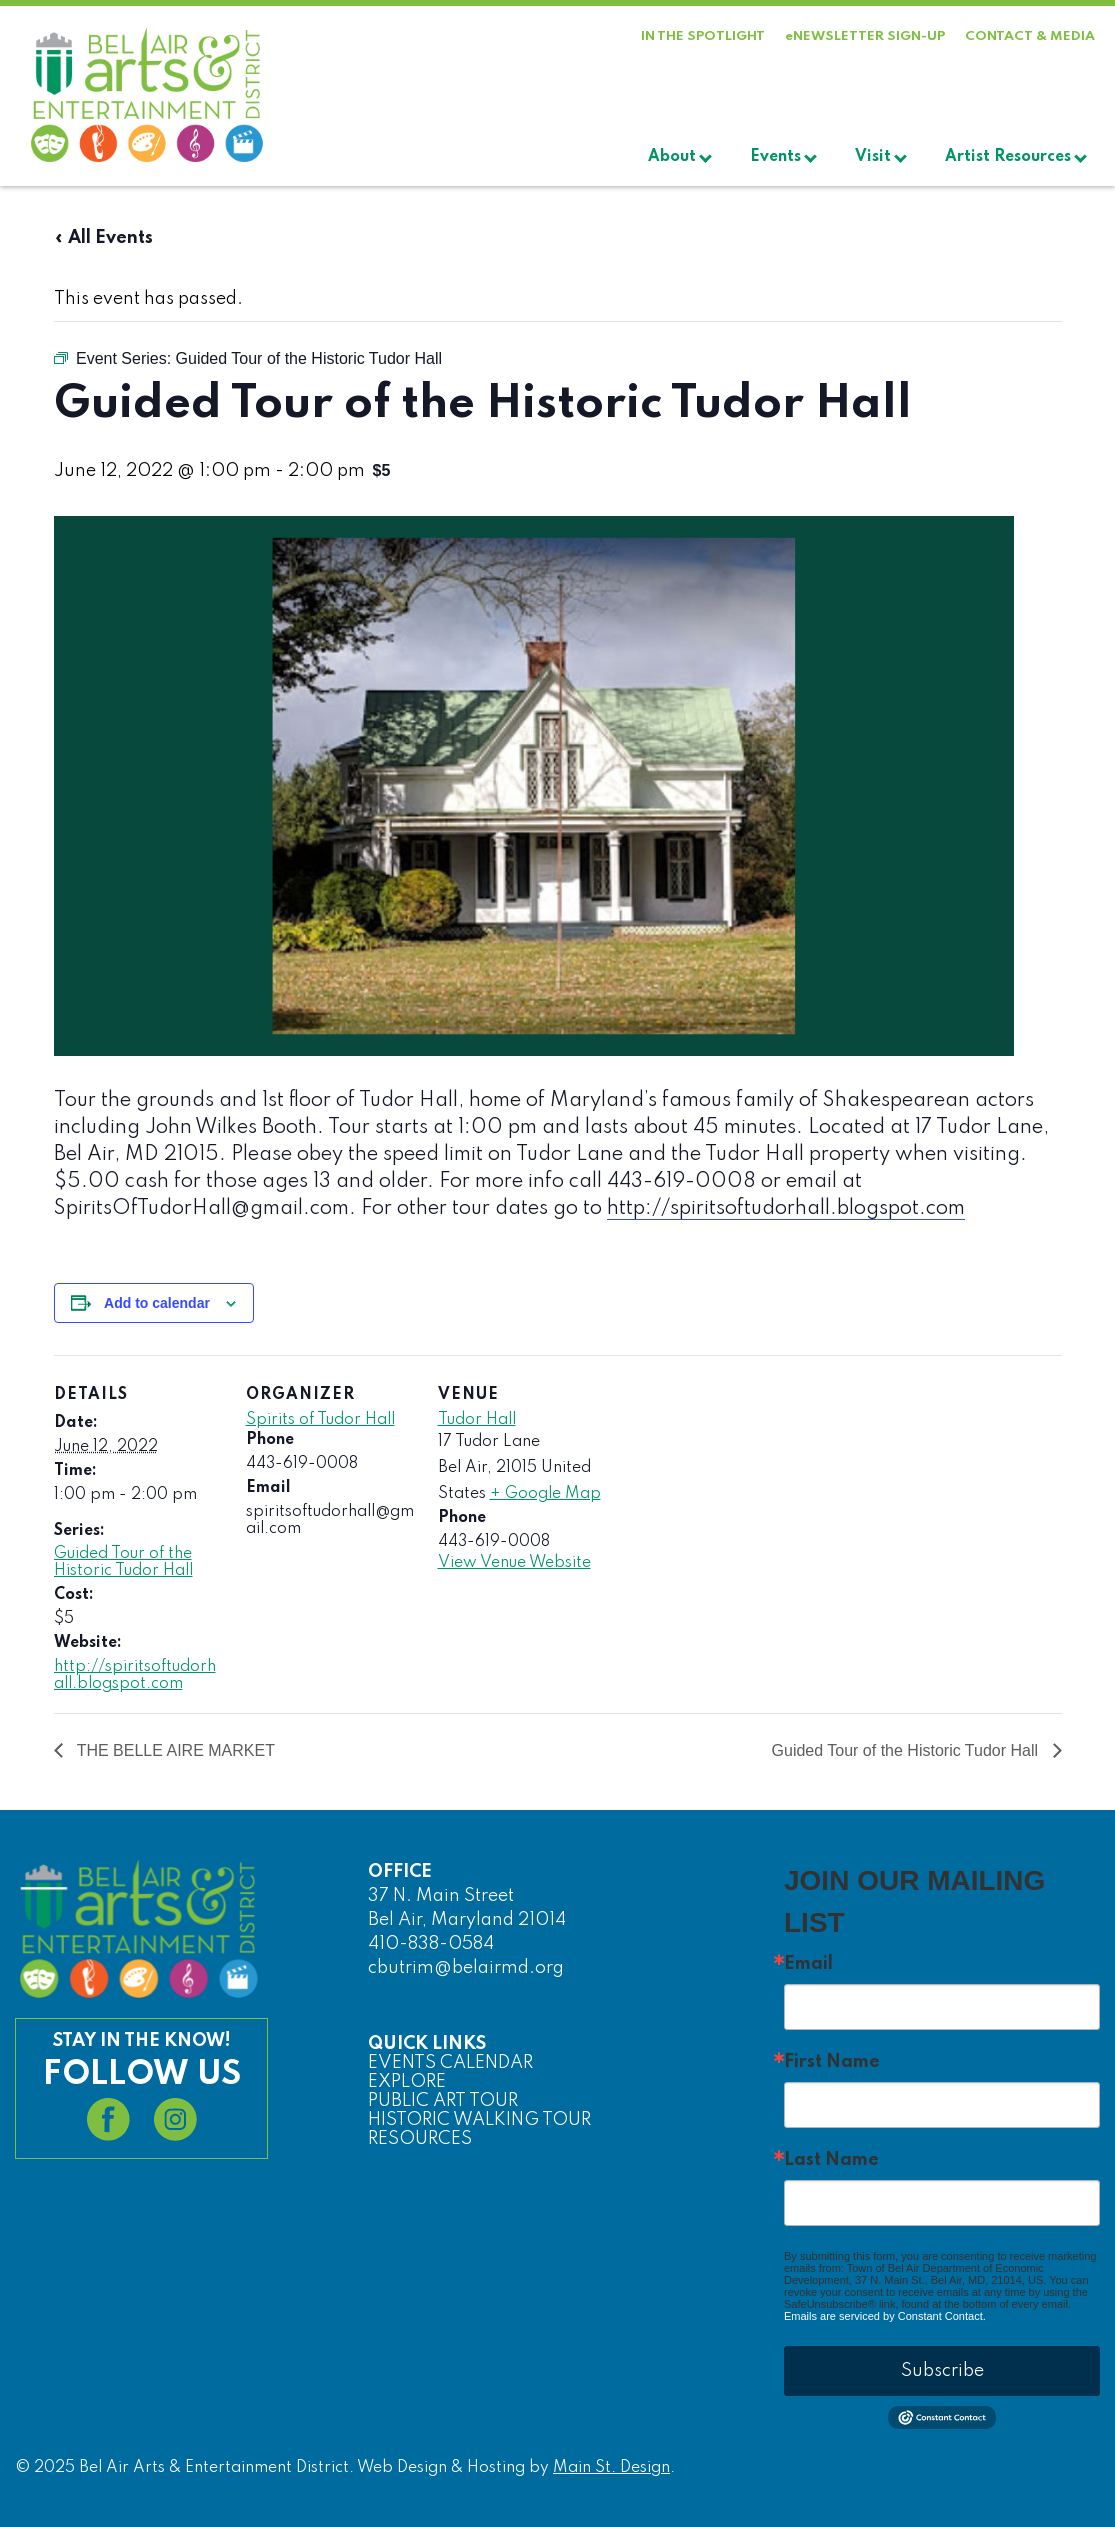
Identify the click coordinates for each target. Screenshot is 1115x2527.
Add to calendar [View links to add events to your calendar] (157, 1303)
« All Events (103, 238)
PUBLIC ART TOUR (443, 2101)
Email (808, 1964)
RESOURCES (420, 2139)
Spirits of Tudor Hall (320, 1420)
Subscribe (942, 2371)
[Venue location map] (735, 1492)
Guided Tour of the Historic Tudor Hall (123, 1562)
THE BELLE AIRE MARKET (174, 1750)
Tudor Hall (477, 1420)
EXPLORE (407, 2082)
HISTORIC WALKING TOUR (479, 2120)
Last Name (831, 2160)
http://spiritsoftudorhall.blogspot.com (786, 1209)
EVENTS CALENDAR (450, 2063)
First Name (832, 2062)
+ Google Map (545, 1494)
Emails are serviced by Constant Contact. (885, 2316)
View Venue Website (514, 1563)
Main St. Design (611, 2468)
